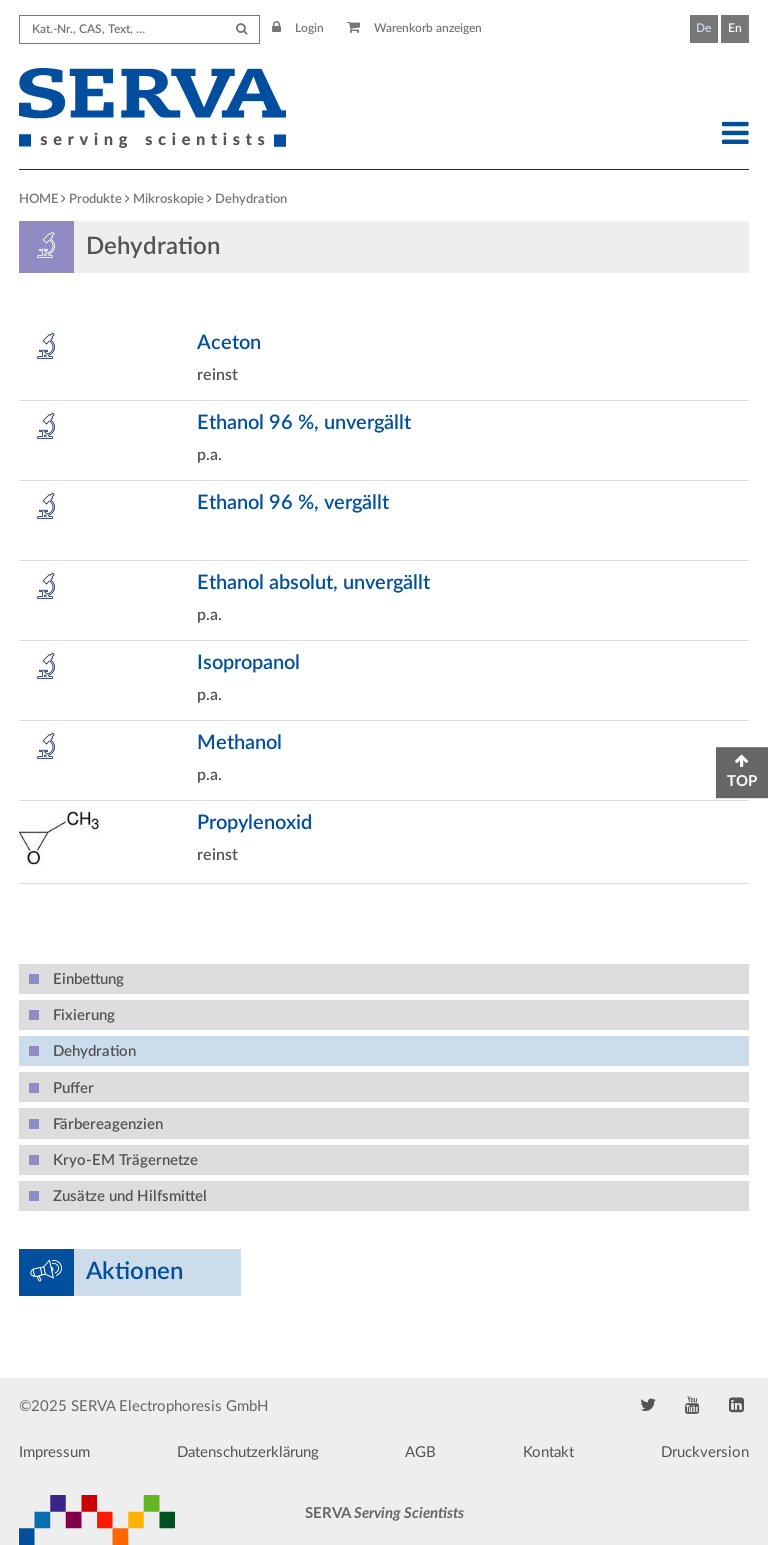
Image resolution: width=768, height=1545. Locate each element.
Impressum (54, 1452)
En (735, 28)
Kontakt (548, 1452)
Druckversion (705, 1452)
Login (298, 28)
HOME (38, 199)
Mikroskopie (168, 199)
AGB (420, 1452)
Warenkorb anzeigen (414, 28)
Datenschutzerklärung (248, 1452)
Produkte (95, 199)
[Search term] (139, 29)
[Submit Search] (241, 29)
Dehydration (251, 199)
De (703, 28)
